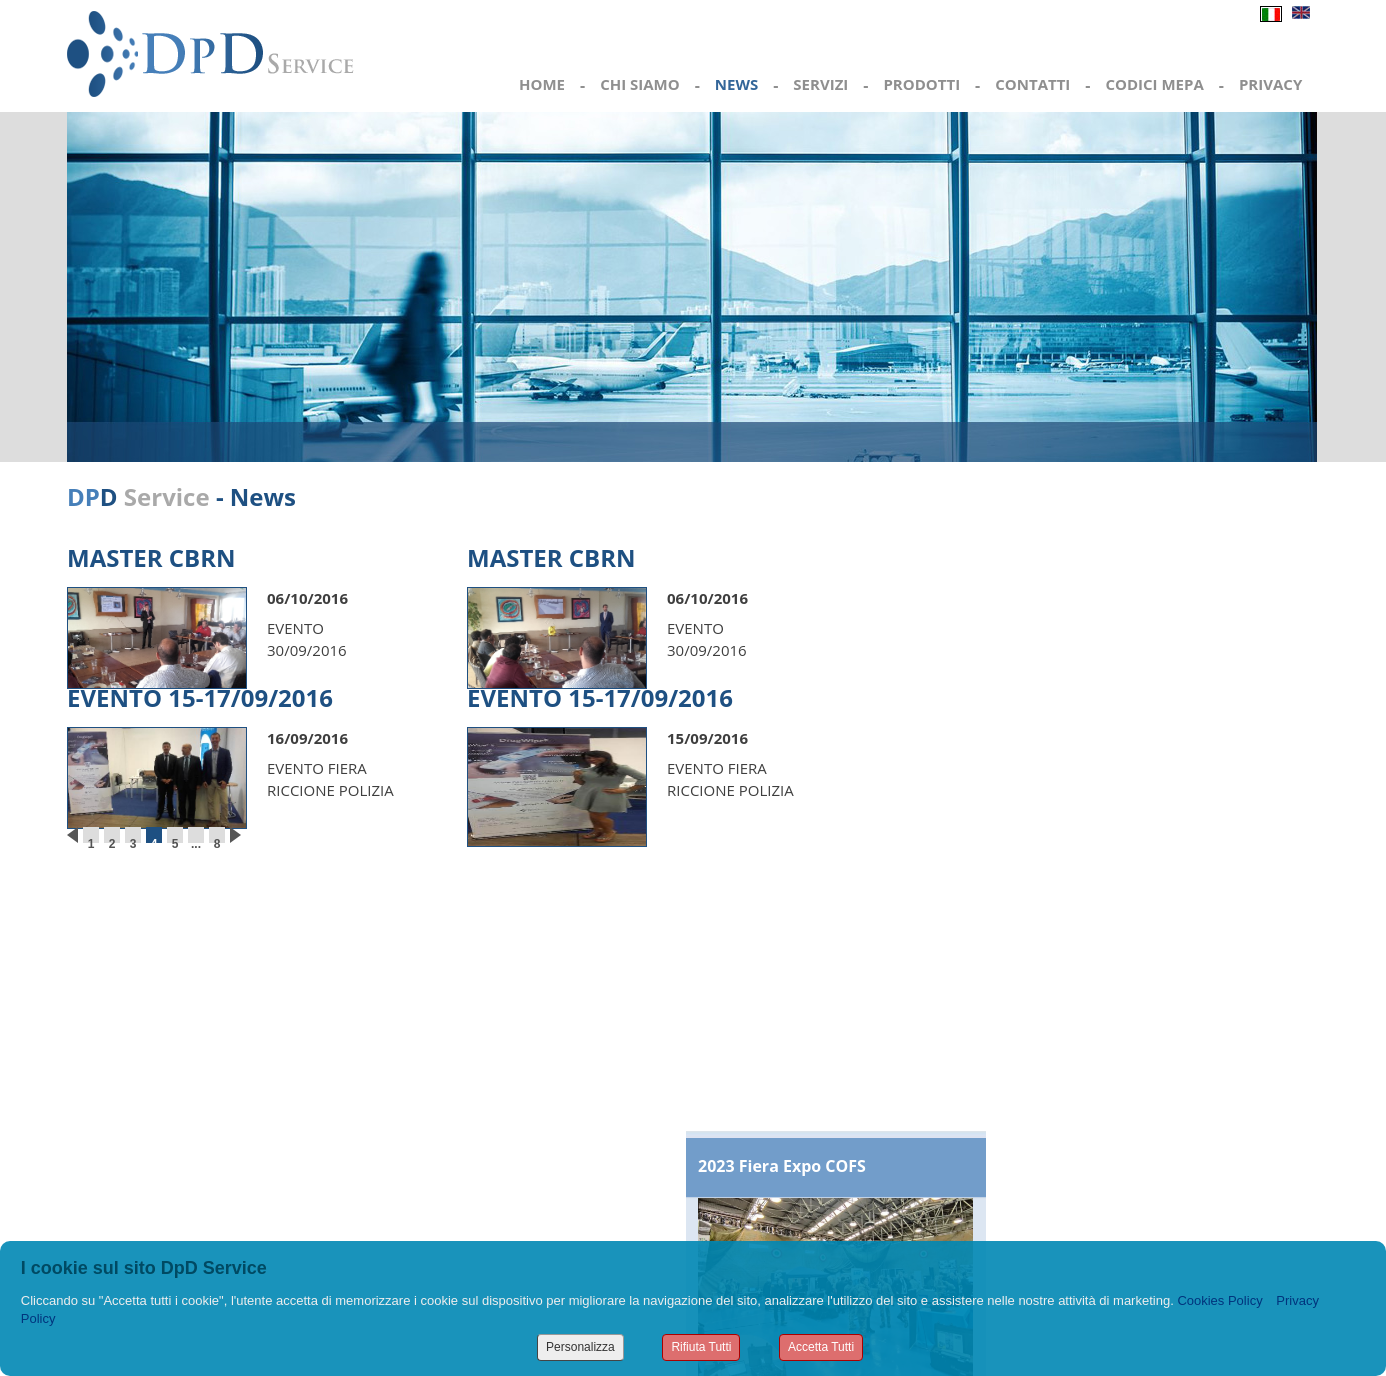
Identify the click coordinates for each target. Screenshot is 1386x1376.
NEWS (736, 84)
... (196, 840)
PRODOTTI (921, 84)
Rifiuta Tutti (701, 1347)
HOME (542, 84)
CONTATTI (1032, 84)
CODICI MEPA (1154, 84)
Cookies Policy (1219, 1300)
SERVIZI (820, 84)
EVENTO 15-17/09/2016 (200, 697)
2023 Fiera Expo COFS (782, 1166)
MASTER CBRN (151, 557)
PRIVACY (1270, 84)
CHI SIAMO (640, 84)
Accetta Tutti (821, 1347)
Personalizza (580, 1347)
